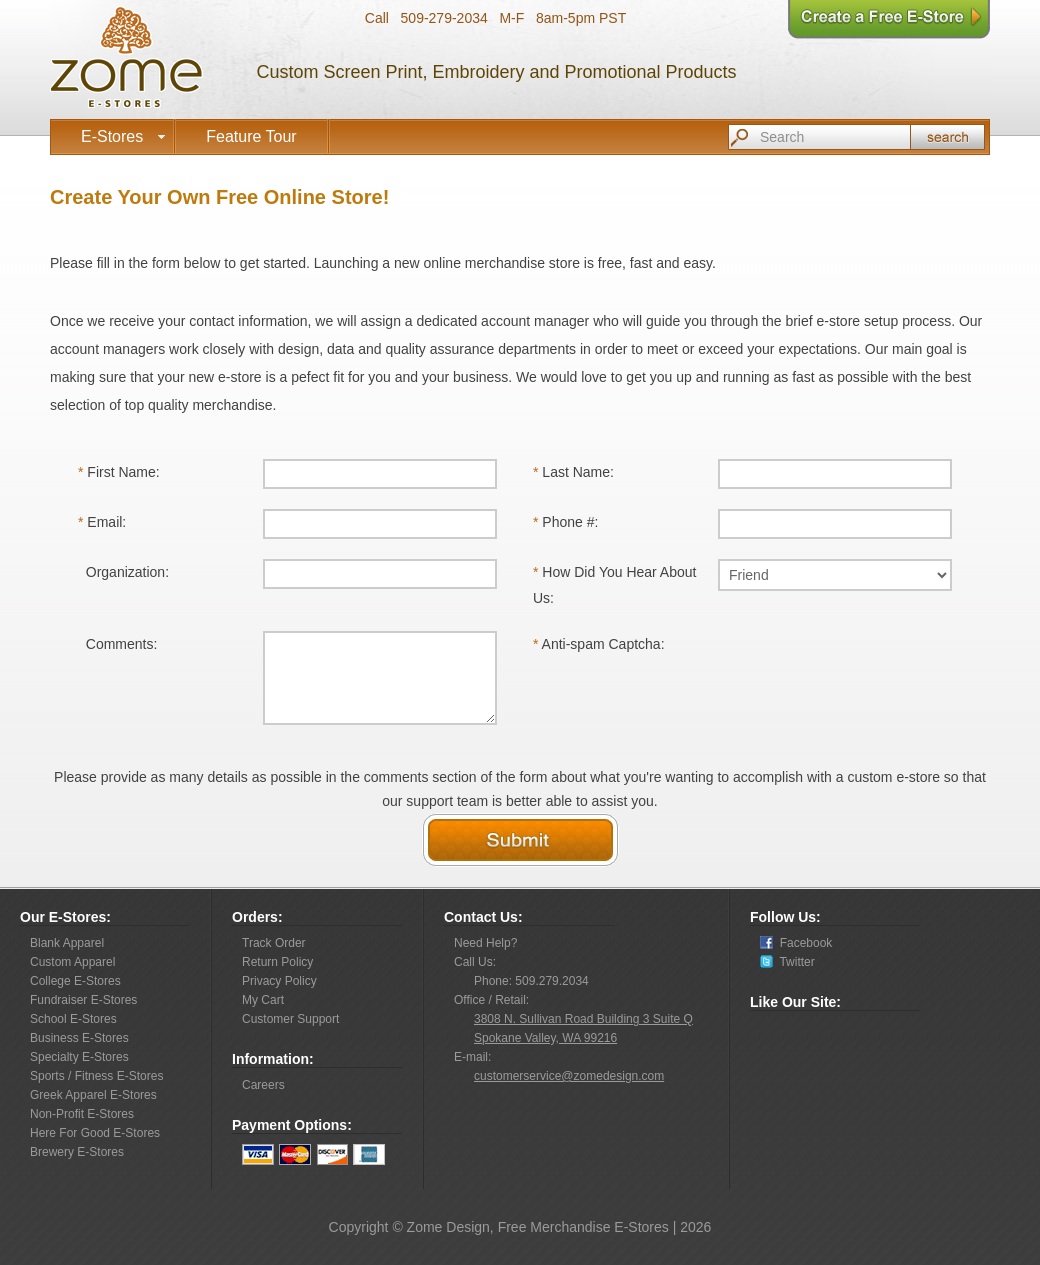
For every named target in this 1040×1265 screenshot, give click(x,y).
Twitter (794, 962)
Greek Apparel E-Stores (93, 1095)
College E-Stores (75, 981)
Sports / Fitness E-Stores (96, 1076)
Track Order (274, 943)
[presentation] (870, 670)
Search (947, 137)
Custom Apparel (72, 962)
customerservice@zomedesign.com (569, 1076)
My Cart (263, 1000)
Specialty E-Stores (79, 1057)
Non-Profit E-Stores (82, 1114)
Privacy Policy (279, 981)
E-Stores (125, 136)
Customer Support (290, 1019)
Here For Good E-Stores (95, 1133)
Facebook (802, 943)
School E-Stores (73, 1019)
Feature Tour (251, 136)
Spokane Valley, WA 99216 (545, 1038)
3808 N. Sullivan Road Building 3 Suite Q (583, 1019)
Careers (263, 1085)
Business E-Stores (79, 1038)
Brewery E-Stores (77, 1152)
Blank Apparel (67, 943)
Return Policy (277, 962)
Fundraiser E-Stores (83, 1000)
